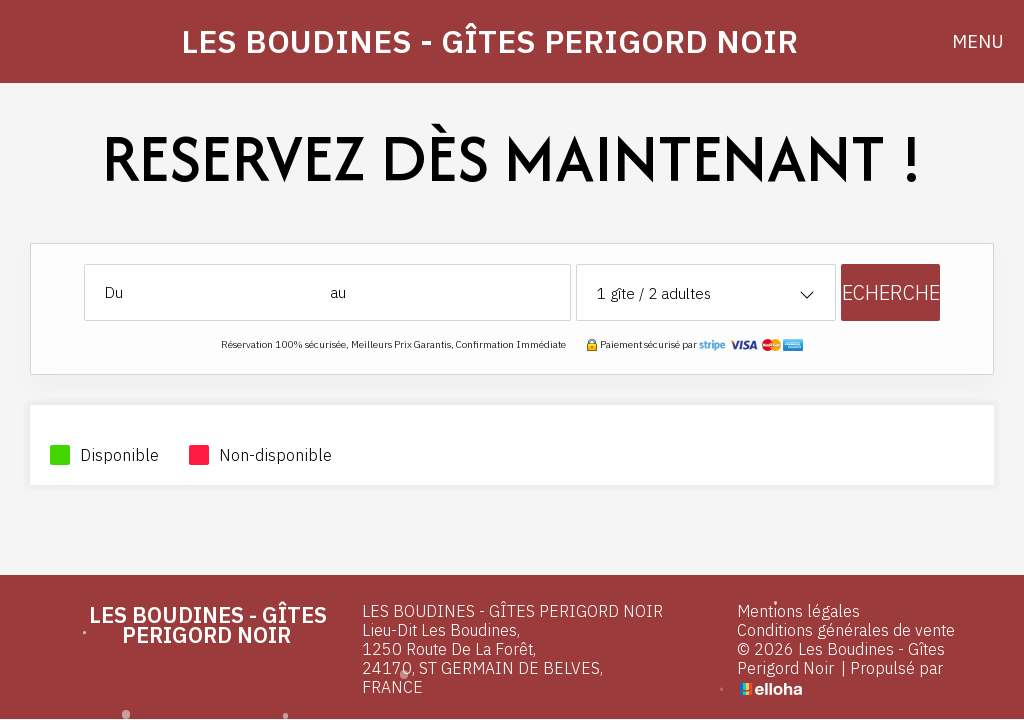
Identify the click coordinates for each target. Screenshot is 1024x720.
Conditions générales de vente (846, 630)
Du (114, 292)
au (338, 292)
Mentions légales (798, 611)
